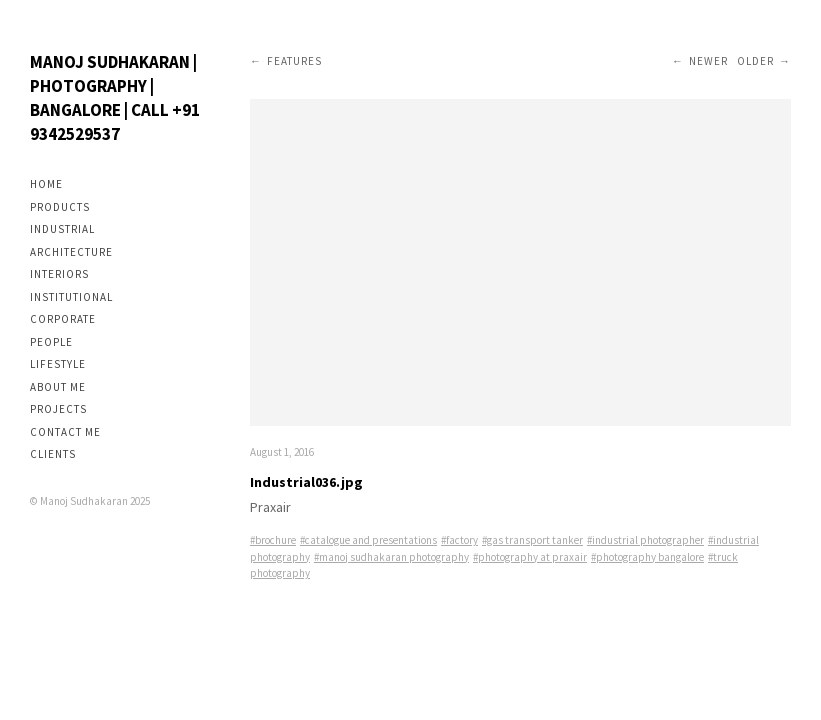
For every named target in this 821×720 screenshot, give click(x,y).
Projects (58, 409)
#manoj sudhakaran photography (391, 557)
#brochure (273, 540)
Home (46, 184)
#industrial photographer (645, 540)
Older (755, 61)
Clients (53, 454)
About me (58, 387)
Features (294, 61)
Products (60, 207)
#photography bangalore (647, 557)
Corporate (63, 319)
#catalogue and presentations (368, 540)
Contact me (65, 432)
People (51, 342)
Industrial (62, 229)
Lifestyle (58, 364)
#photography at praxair (530, 557)
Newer (708, 61)
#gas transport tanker (532, 540)
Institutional (71, 297)
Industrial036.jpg (306, 482)
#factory (459, 540)
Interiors (59, 274)
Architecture (71, 252)
